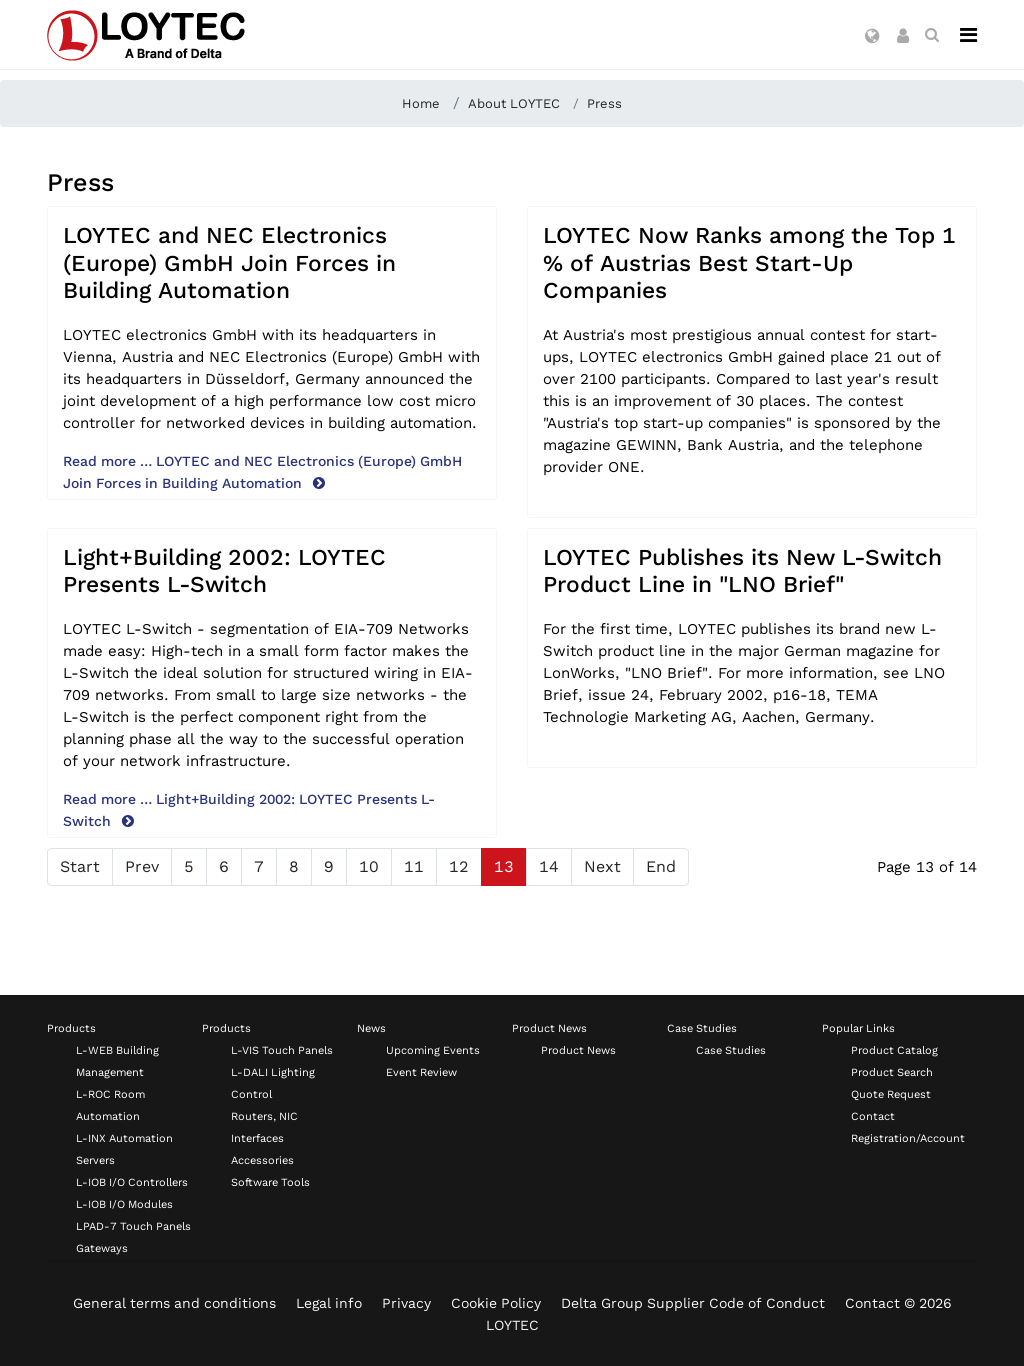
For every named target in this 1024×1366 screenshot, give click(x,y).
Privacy (406, 1303)
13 (504, 866)
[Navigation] (968, 35)
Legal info (329, 1303)
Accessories (262, 1160)
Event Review (421, 1072)
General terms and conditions (174, 1303)
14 (549, 866)
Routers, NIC (264, 1116)
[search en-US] (932, 35)
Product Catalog (894, 1050)
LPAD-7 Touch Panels (133, 1226)
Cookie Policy (496, 1303)
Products (71, 1028)
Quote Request (891, 1094)
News (371, 1028)
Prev (142, 866)
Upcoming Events (433, 1050)
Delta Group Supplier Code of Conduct (693, 1303)
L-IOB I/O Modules (124, 1204)
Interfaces (257, 1138)
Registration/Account (908, 1138)
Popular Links (858, 1028)
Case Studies (702, 1028)
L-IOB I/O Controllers (132, 1182)
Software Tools (270, 1182)
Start (80, 866)
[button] (872, 37)
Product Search (892, 1072)
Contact (873, 1116)
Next (602, 866)
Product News (549, 1028)
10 (369, 866)
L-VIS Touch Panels (282, 1050)
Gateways (102, 1248)
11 (414, 866)
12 (459, 866)
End (661, 866)
